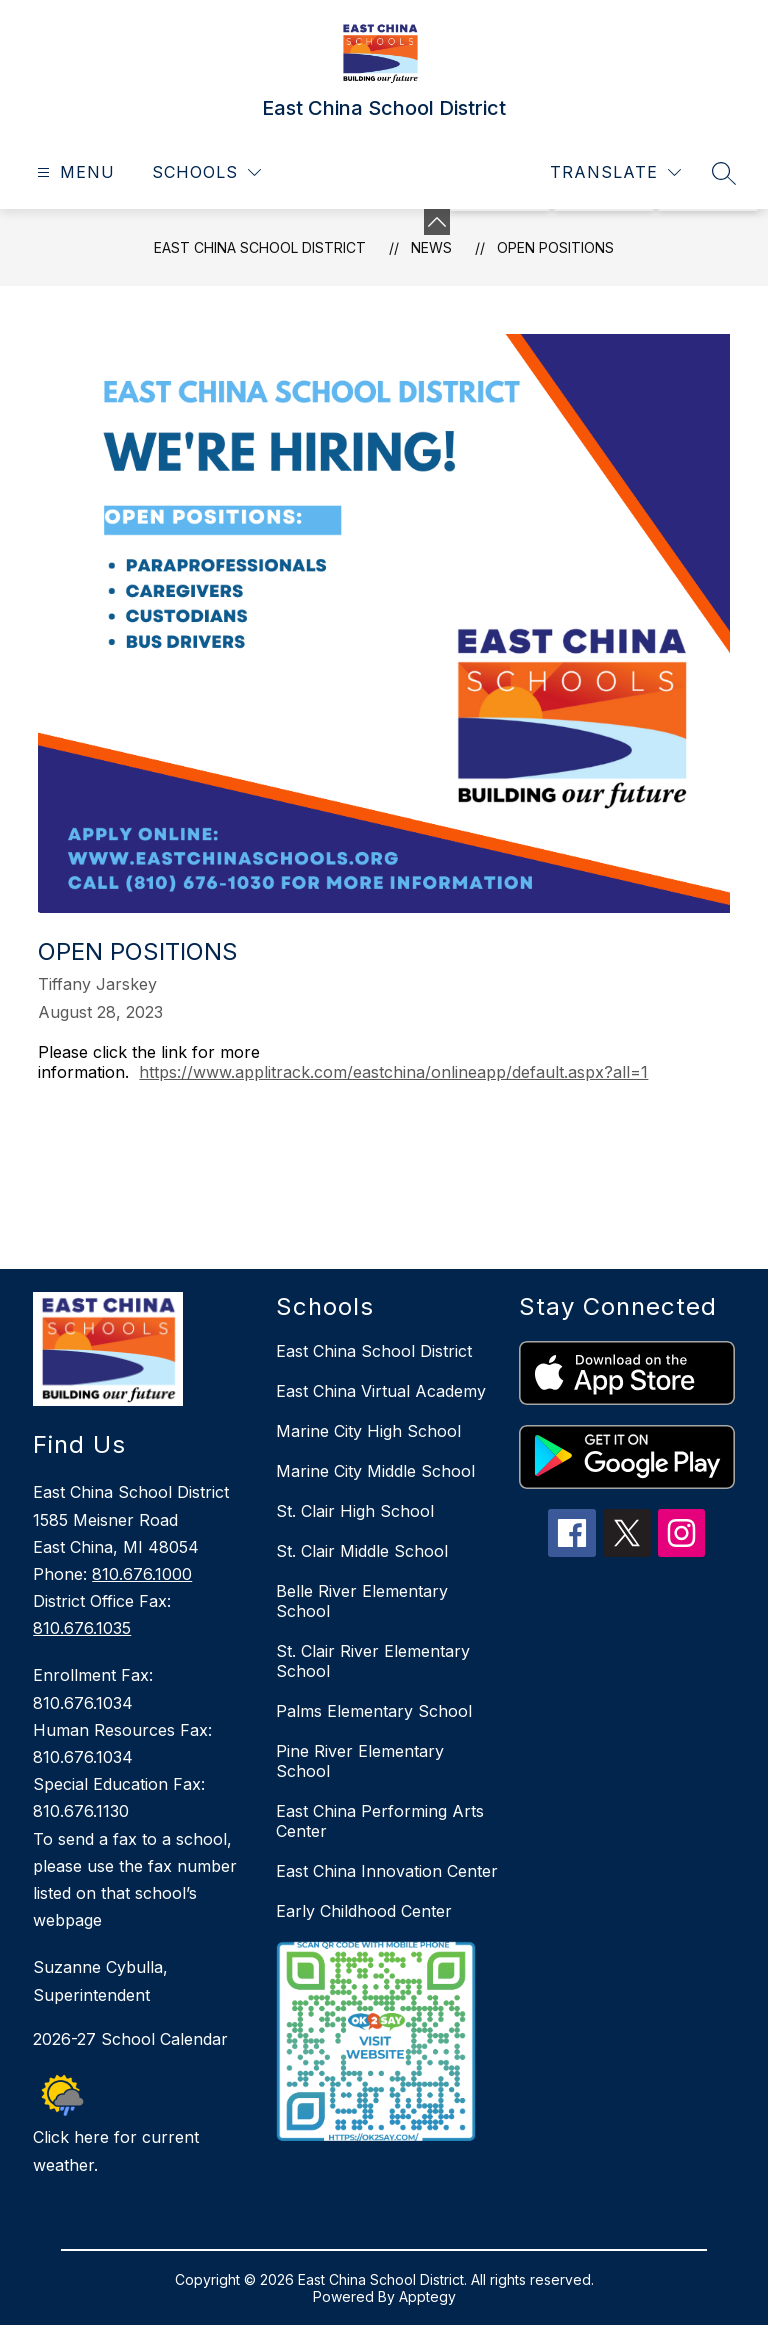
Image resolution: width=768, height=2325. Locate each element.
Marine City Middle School (375, 1471)
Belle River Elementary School (362, 1601)
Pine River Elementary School (360, 1761)
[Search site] (724, 173)
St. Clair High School (355, 1511)
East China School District (260, 247)
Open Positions (555, 247)
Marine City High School (368, 1431)
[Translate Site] (615, 172)
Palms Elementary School (374, 1711)
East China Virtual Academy (381, 1391)
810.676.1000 (142, 1574)
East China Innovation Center (387, 1871)
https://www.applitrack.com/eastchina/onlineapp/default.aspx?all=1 (393, 1072)
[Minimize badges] (437, 222)
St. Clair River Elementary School (373, 1661)
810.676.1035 (82, 1628)
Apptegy (427, 2296)
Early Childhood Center (364, 1911)
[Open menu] (73, 172)
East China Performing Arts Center (380, 1821)
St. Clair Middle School (362, 1551)
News (431, 247)
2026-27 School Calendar (130, 2039)
